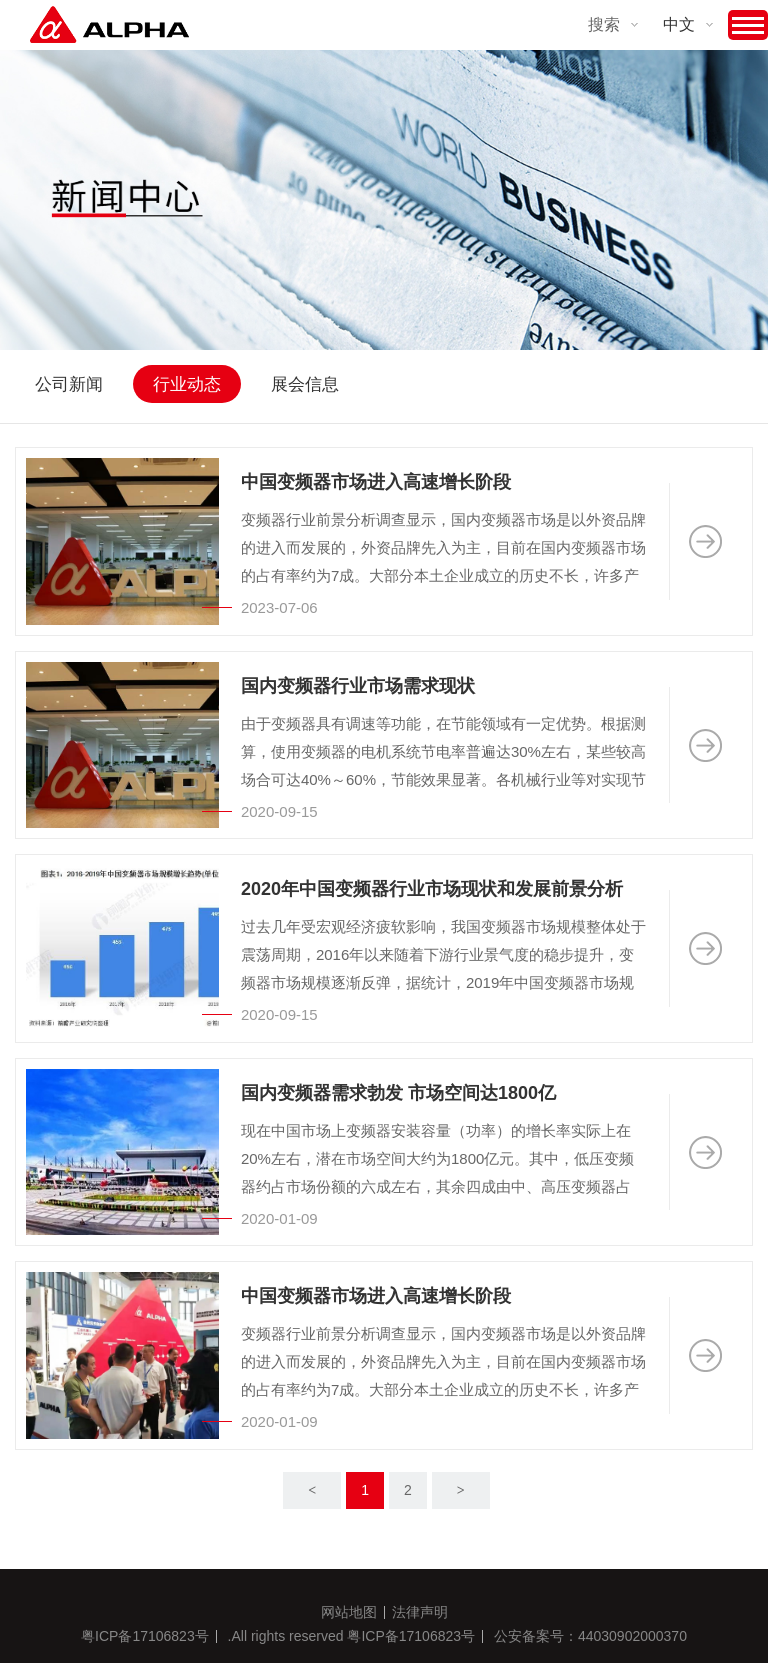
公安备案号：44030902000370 (590, 1636)
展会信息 (305, 384)
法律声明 (420, 1612)
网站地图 (349, 1612)
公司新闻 (69, 384)
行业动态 (187, 384)
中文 (679, 24)
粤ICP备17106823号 (145, 1636)
